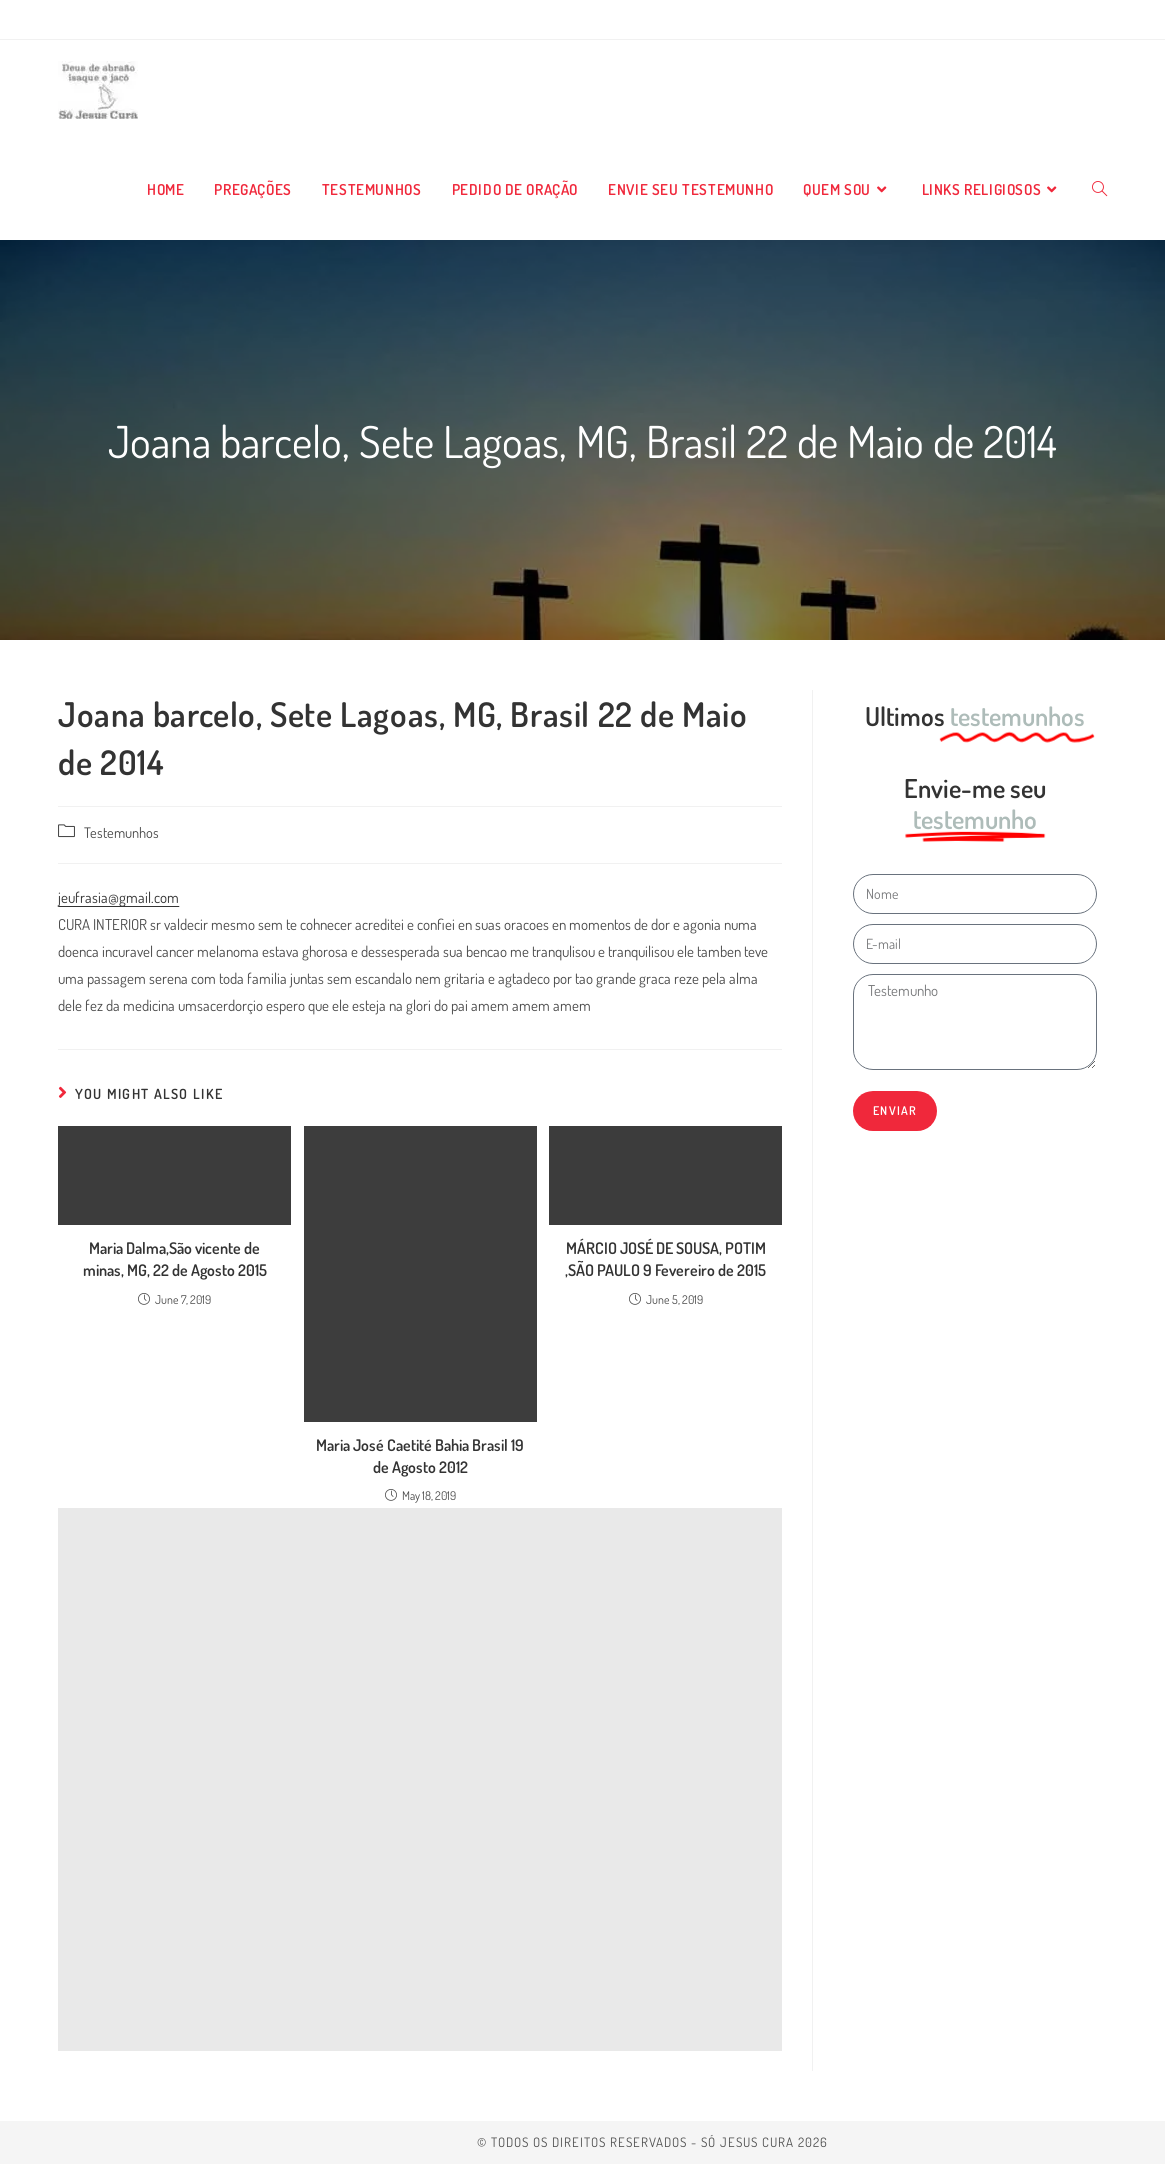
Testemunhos (121, 832)
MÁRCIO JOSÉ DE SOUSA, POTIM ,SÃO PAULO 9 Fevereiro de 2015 (665, 1259)
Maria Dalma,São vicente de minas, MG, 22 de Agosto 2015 (175, 1259)
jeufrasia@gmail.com (118, 897)
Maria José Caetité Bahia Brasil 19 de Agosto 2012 (420, 1456)
